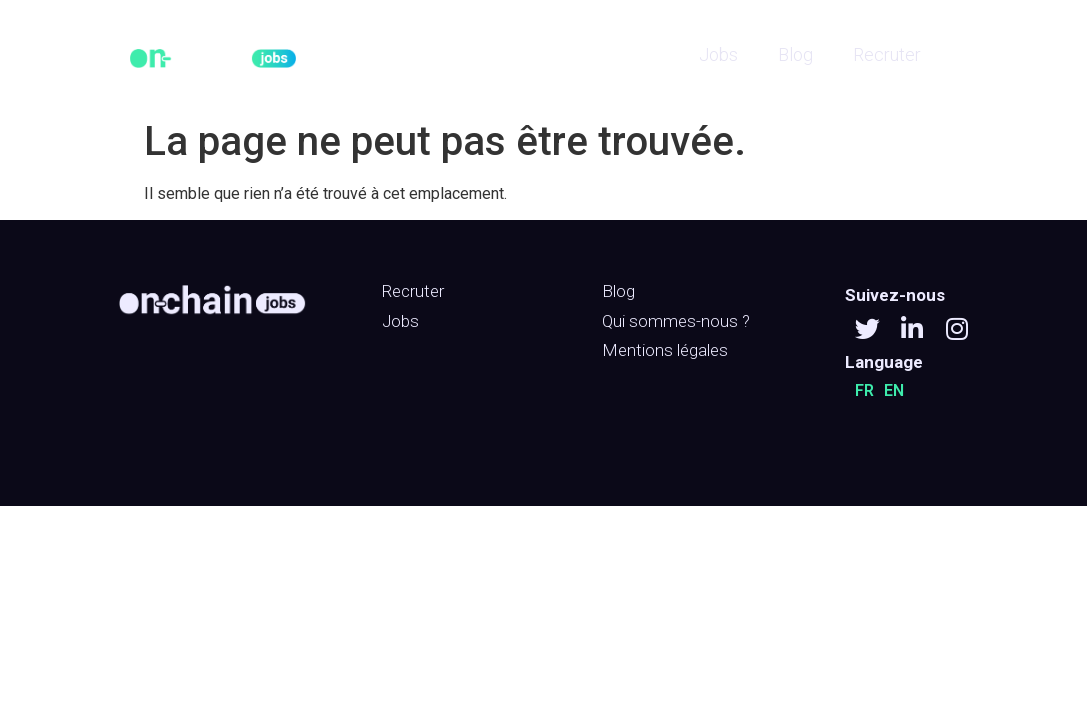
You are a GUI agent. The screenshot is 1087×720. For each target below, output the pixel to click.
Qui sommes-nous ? (676, 321)
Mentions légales (665, 350)
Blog (795, 54)
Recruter (887, 54)
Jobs (718, 54)
